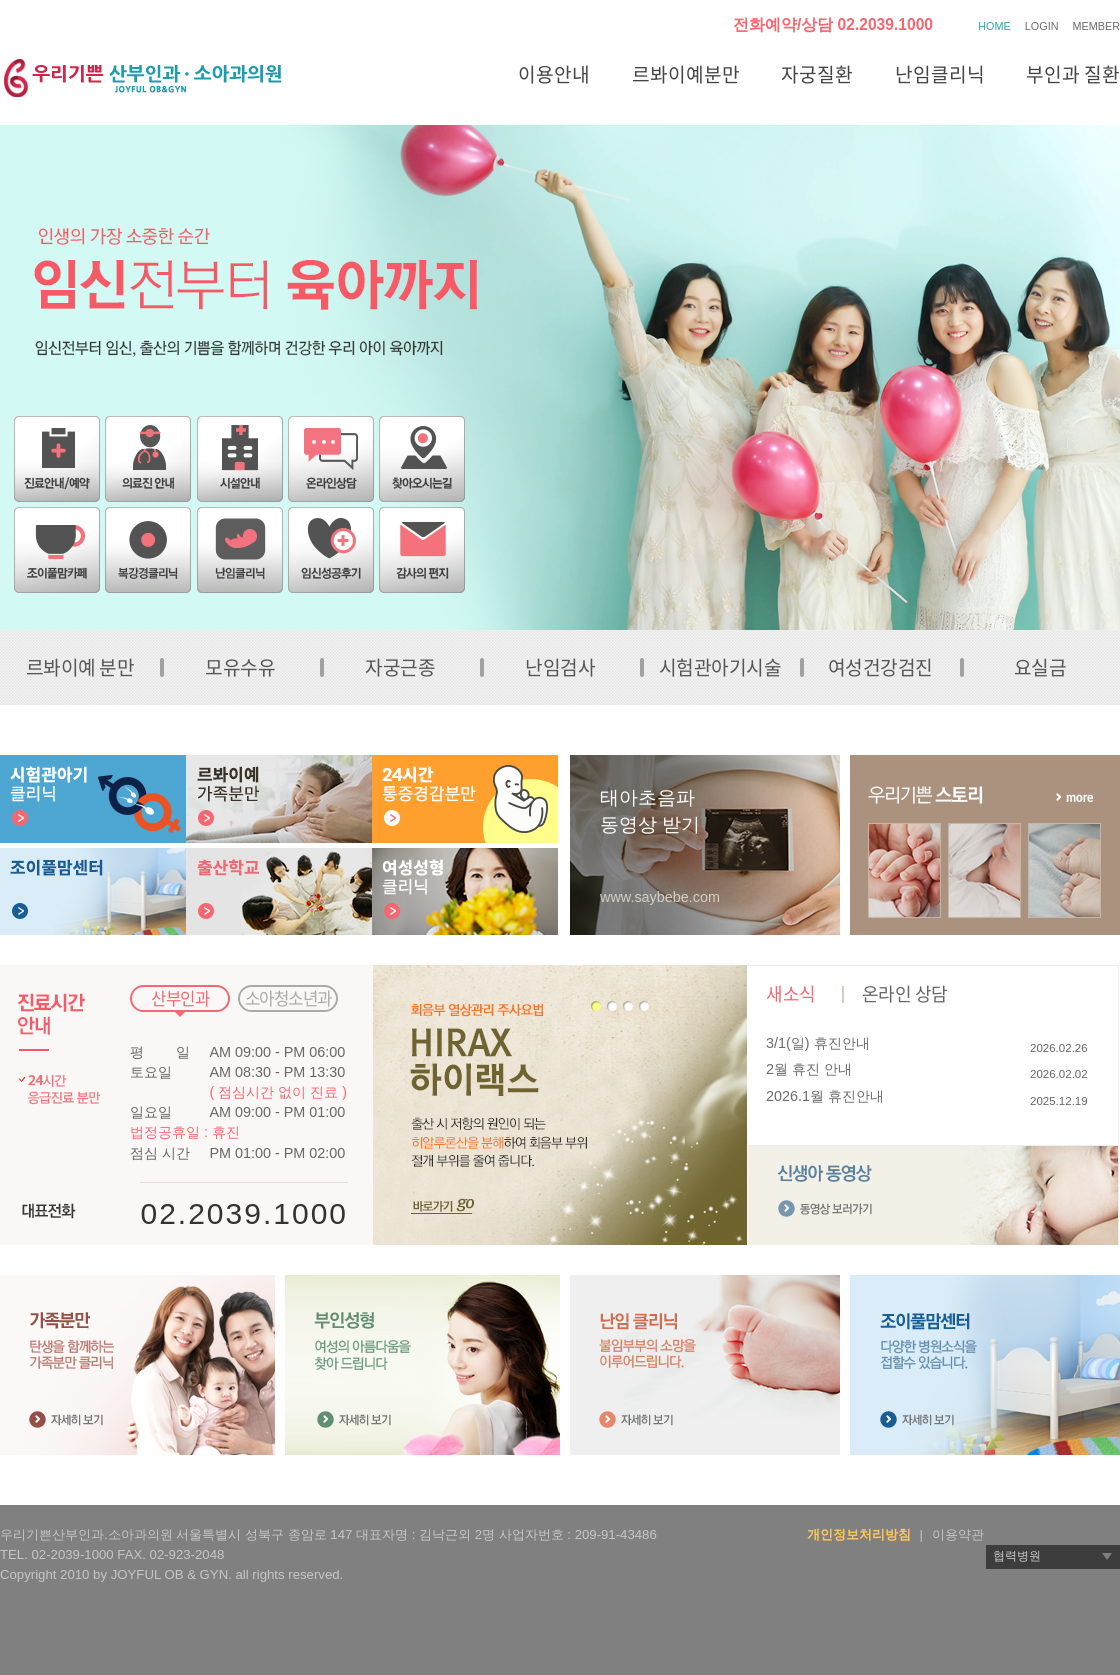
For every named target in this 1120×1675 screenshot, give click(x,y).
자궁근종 (400, 667)
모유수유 (240, 667)
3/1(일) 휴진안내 (818, 1043)
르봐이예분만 (686, 74)
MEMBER (1096, 26)
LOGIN (1042, 26)
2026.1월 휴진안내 (825, 1096)
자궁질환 (817, 74)
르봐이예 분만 (80, 667)
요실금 (1040, 667)
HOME (994, 26)
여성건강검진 (880, 667)
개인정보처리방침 (859, 1534)
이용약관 (958, 1534)
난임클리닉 (940, 74)
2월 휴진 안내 (809, 1069)
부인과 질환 (1073, 74)
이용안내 (554, 74)
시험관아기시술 (720, 667)
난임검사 (560, 667)
